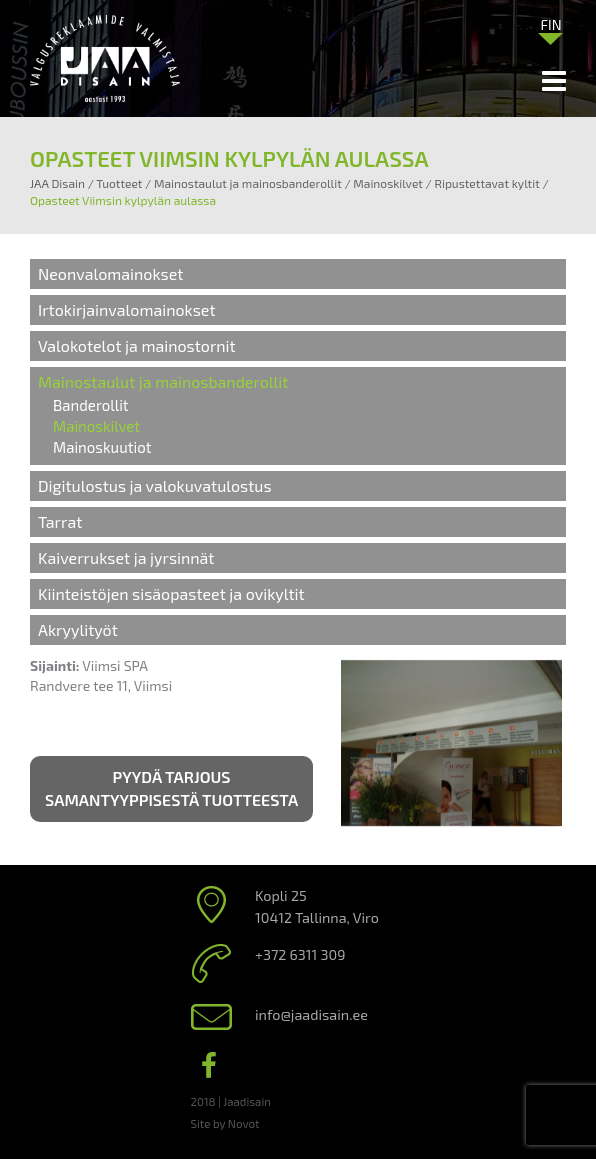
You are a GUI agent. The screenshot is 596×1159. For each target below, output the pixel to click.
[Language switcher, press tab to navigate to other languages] (551, 24)
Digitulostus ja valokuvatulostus (155, 485)
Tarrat (60, 521)
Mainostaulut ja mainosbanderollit (163, 381)
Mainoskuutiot (102, 447)
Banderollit (91, 405)
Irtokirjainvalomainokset (127, 309)
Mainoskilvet (96, 426)
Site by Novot (225, 1123)
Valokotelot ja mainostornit (137, 345)
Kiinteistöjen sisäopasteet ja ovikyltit (171, 593)
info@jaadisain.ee (311, 1014)
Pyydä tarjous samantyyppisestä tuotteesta (171, 788)
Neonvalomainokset (110, 273)
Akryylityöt (78, 629)
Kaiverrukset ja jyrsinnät (126, 557)
